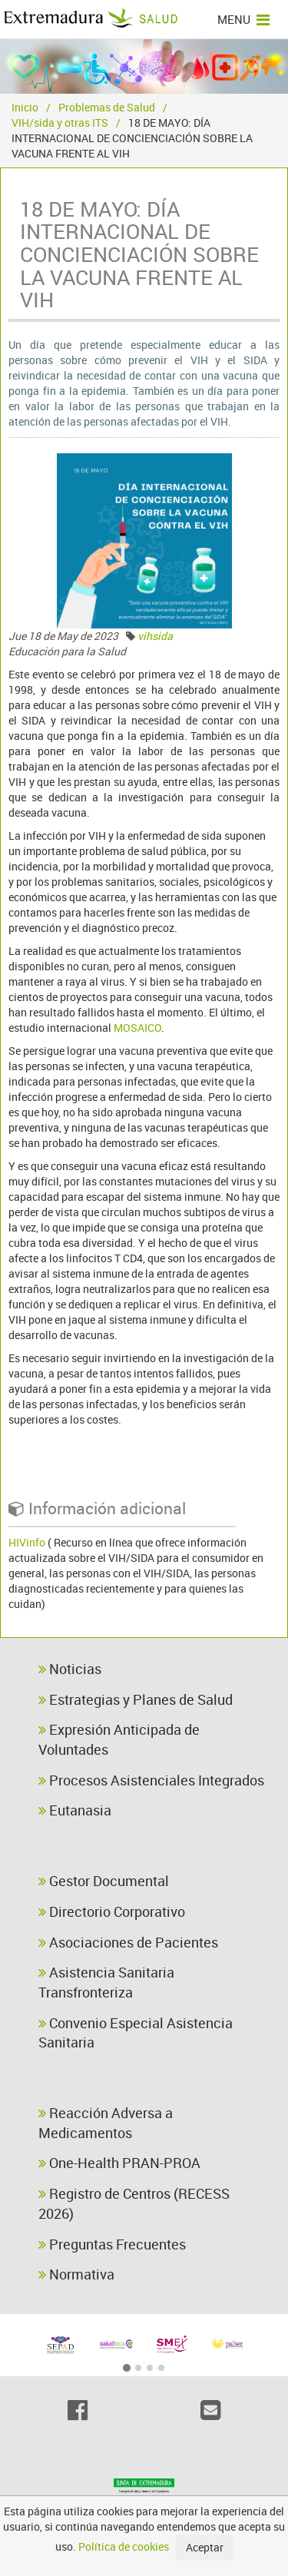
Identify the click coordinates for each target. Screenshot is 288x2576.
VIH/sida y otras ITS (60, 122)
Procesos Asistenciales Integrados (151, 1780)
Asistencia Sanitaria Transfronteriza (106, 1982)
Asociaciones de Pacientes (128, 1942)
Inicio (25, 107)
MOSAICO (137, 1027)
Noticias (69, 1668)
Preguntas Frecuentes (112, 2244)
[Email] (210, 2410)
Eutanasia (74, 1810)
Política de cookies (123, 2546)
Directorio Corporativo (111, 1911)
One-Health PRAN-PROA (119, 2162)
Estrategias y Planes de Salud (135, 1699)
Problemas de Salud (106, 107)
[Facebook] (78, 2410)
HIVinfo (26, 1542)
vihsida (155, 635)
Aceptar (204, 2547)
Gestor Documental (103, 1880)
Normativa (76, 2274)
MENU (243, 19)
